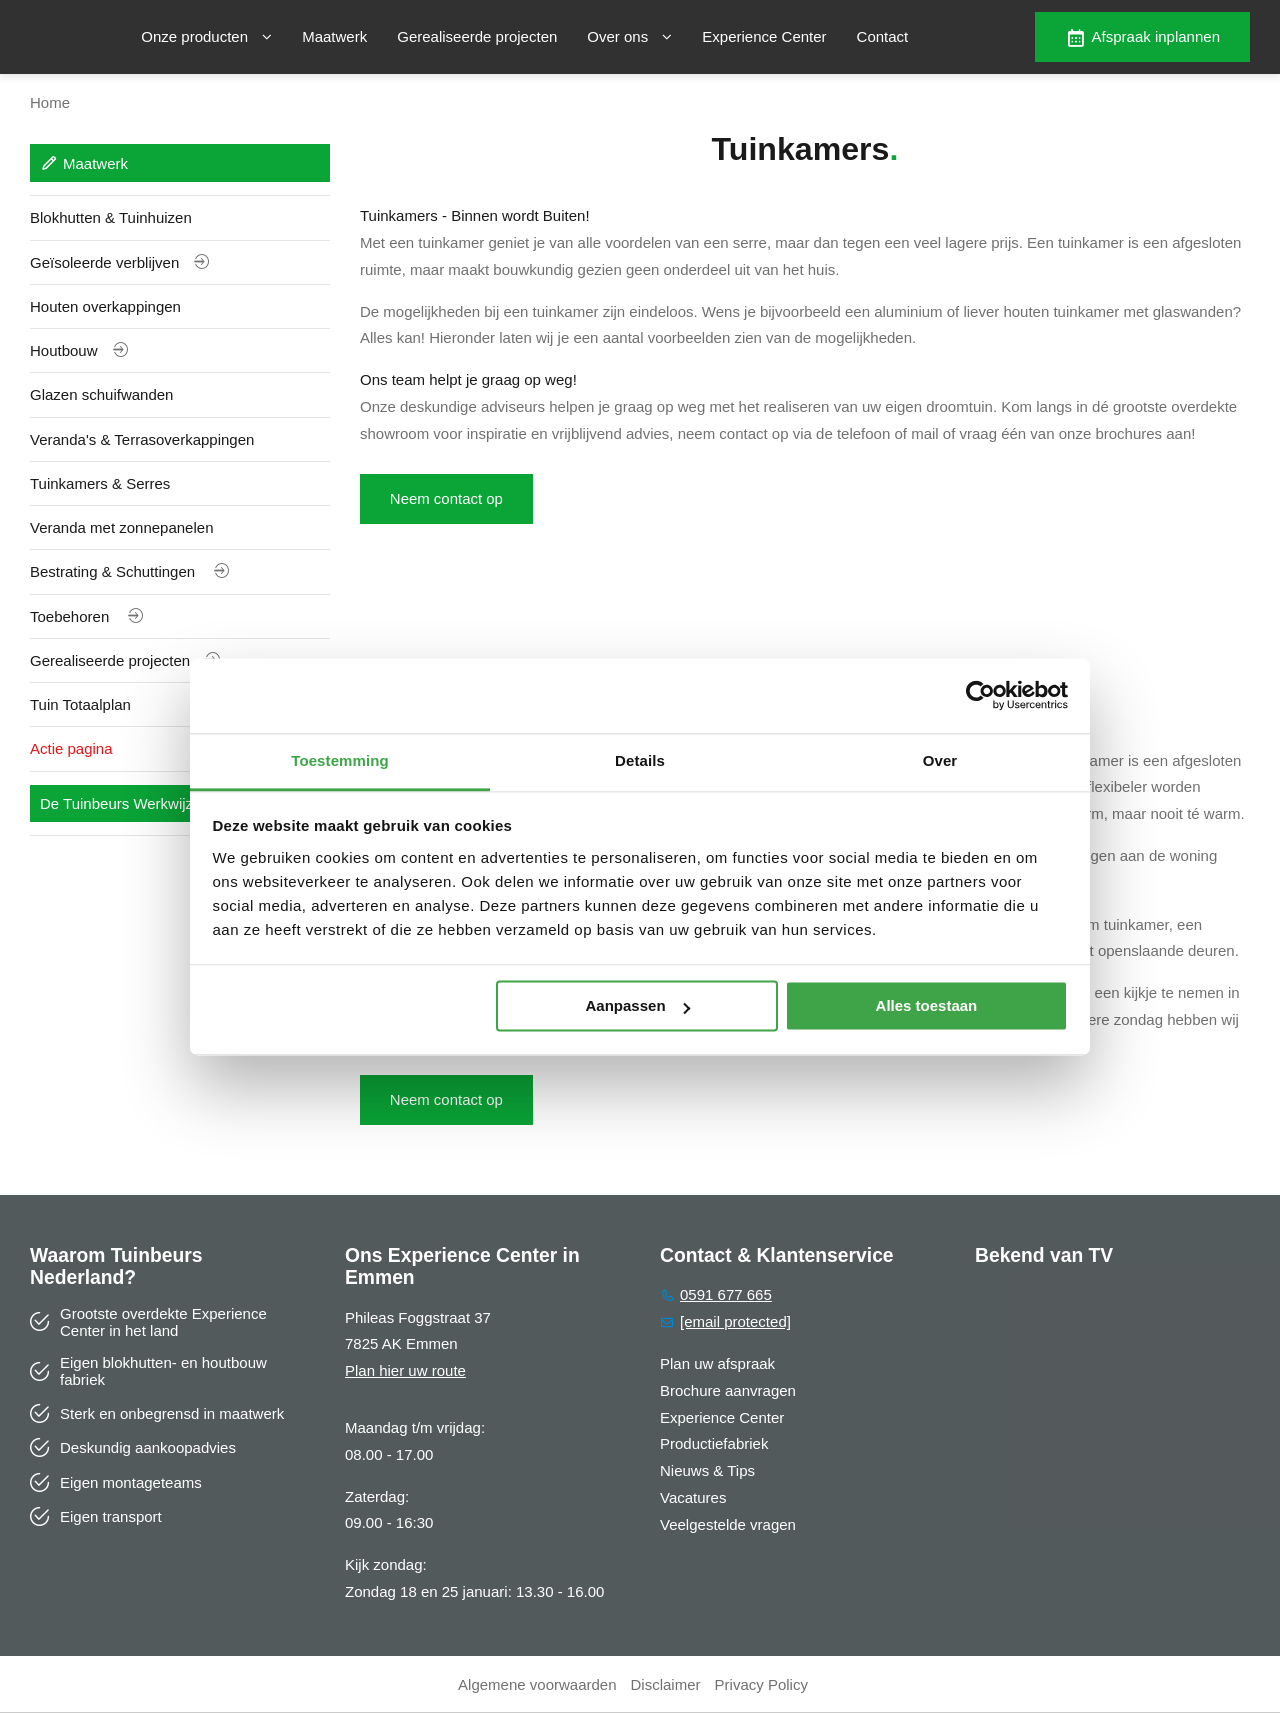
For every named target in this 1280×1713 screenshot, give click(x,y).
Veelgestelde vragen (728, 1524)
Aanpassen (638, 1005)
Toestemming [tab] (340, 760)
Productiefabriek (714, 1444)
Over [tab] (940, 760)
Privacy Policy (761, 1684)
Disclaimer (666, 1684)
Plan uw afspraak (717, 1363)
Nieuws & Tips (707, 1470)
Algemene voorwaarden (537, 1684)
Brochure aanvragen (728, 1390)
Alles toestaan (927, 1005)
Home (50, 102)
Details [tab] (640, 760)
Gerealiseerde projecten (477, 36)
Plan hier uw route (405, 1371)
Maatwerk (334, 36)
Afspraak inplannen (1142, 37)
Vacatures (693, 1497)
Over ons (629, 36)
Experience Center (764, 36)
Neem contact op (446, 498)
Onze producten (206, 36)
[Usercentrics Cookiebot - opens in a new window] (980, 695)
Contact (883, 36)
